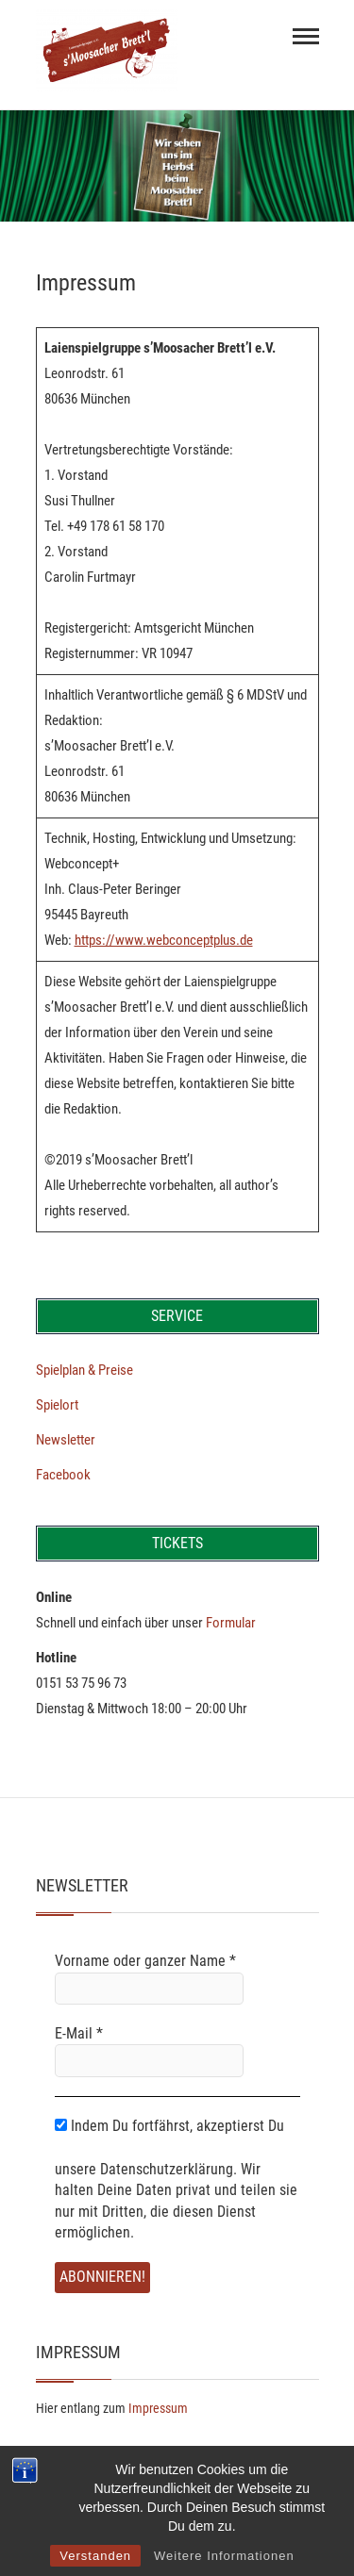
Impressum (158, 2408)
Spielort (57, 1404)
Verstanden (95, 2556)
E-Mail (79, 2033)
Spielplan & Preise (84, 1370)
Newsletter (65, 1439)
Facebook (63, 1474)
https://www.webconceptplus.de (164, 940)
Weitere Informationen (224, 2556)
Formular (231, 1622)
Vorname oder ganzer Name (145, 1961)
